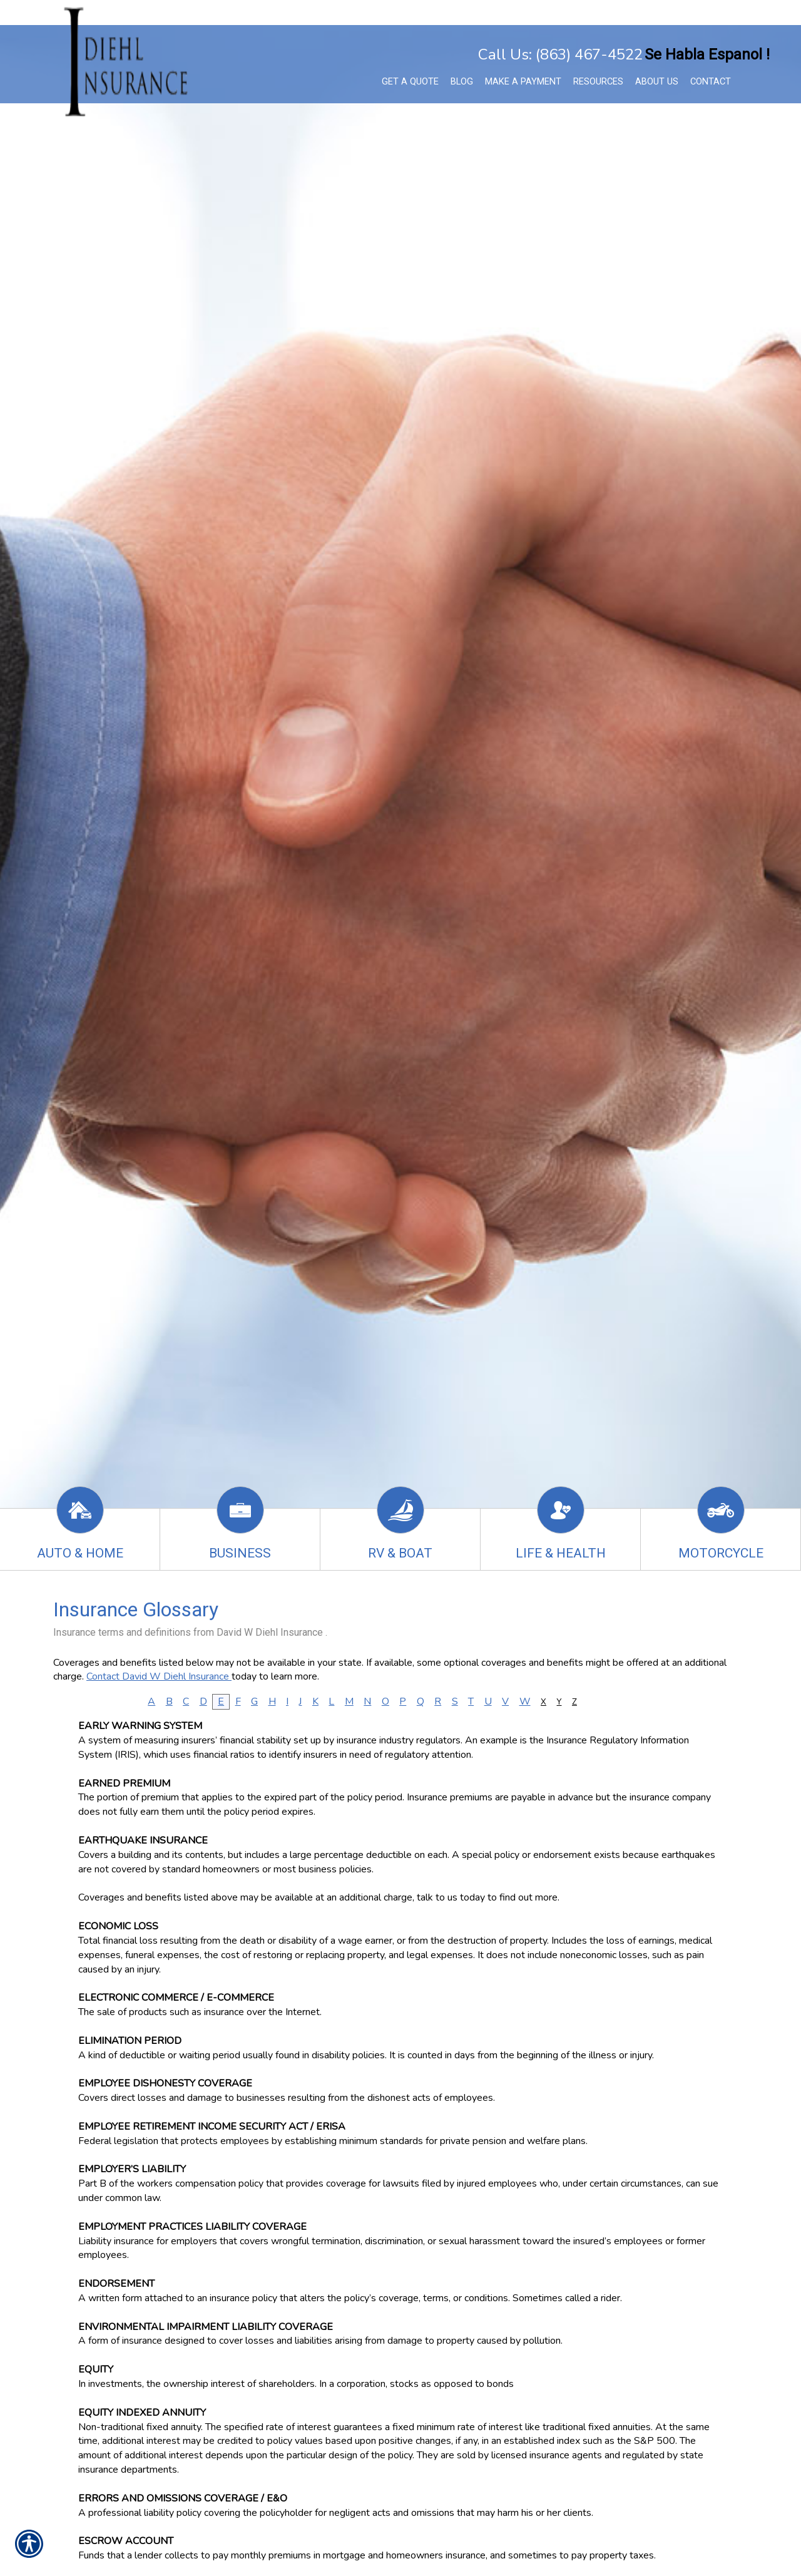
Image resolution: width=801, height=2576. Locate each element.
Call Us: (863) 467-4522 (560, 54)
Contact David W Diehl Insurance (159, 1676)
